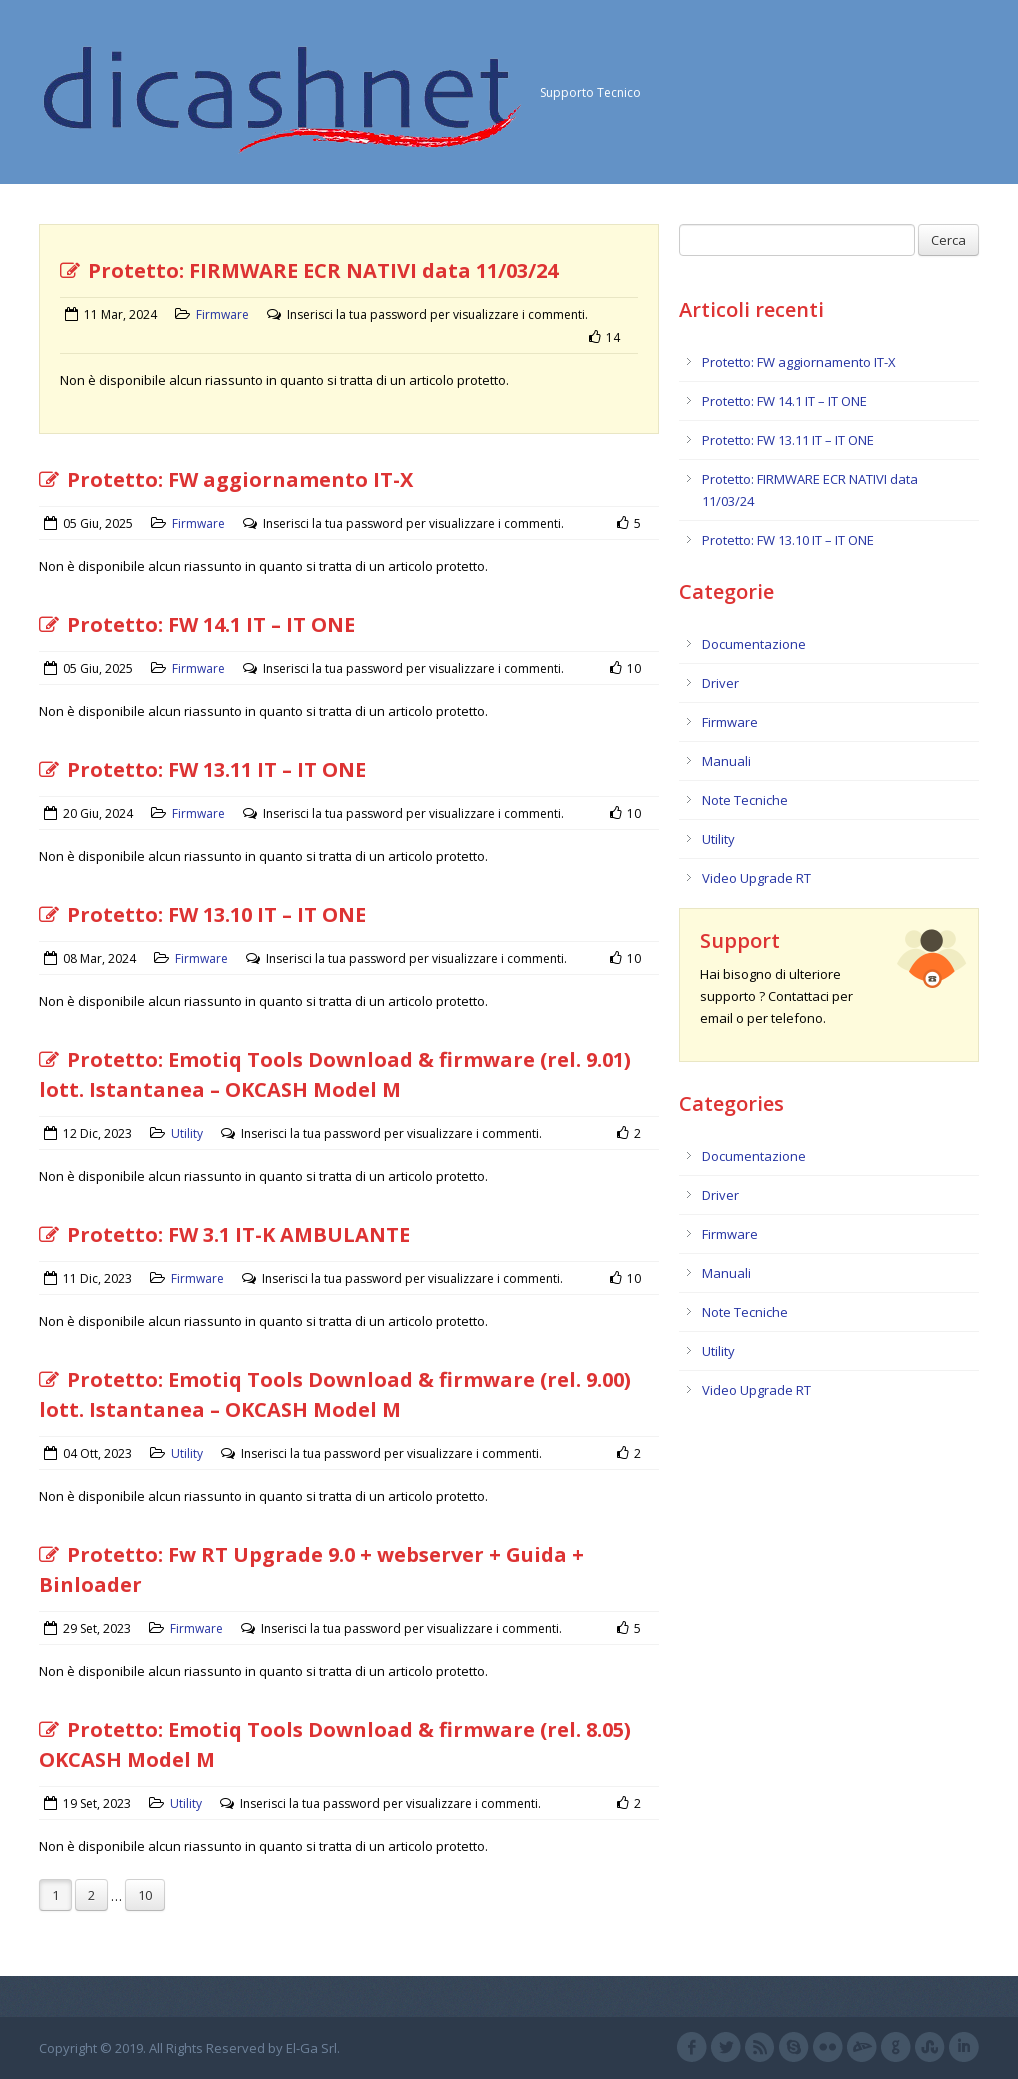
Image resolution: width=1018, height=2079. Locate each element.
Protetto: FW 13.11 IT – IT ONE (202, 769)
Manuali (726, 761)
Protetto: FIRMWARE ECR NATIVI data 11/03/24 (309, 270)
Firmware (222, 314)
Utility (187, 1133)
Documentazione (754, 644)
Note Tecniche (745, 800)
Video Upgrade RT (756, 878)
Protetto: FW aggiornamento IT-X (226, 479)
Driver (720, 683)
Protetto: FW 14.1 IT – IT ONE (197, 624)
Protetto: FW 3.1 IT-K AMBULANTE (224, 1234)
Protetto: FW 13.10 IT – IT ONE (202, 914)
